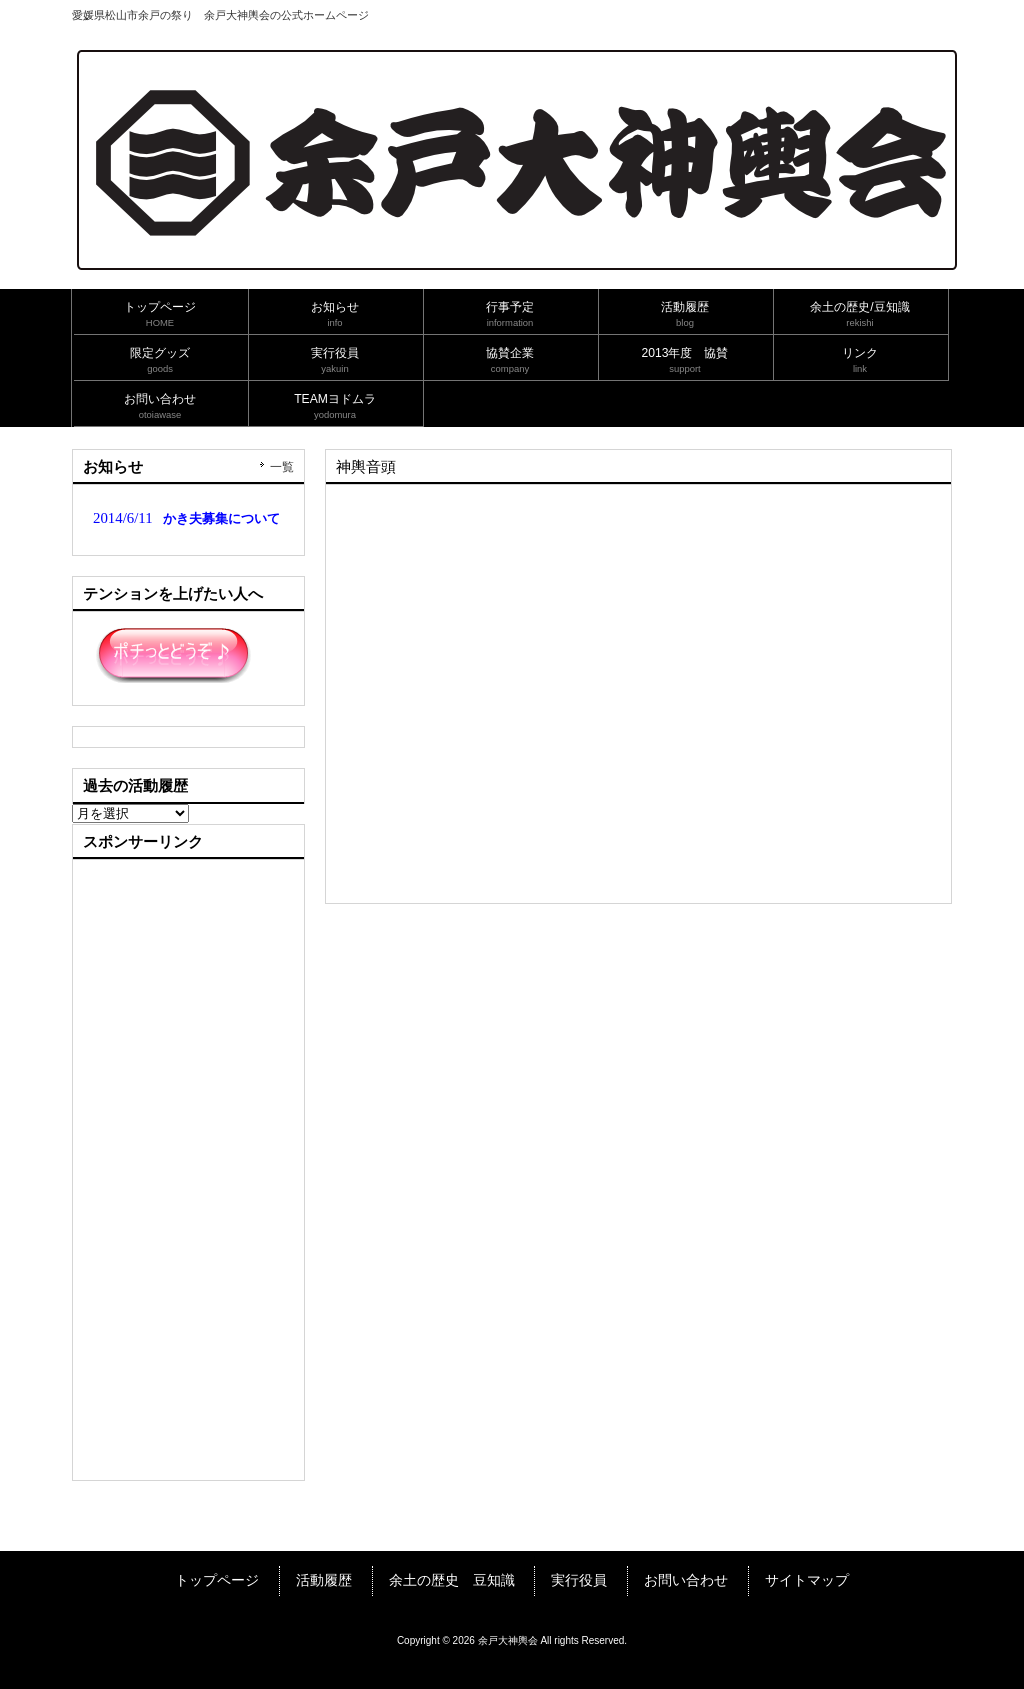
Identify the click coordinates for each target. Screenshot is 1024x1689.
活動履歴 (324, 1580)
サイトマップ (807, 1580)
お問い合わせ (686, 1580)
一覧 (282, 467)
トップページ (217, 1580)
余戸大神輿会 (508, 1640)
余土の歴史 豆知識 (452, 1580)
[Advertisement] (192, 1170)
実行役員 (579, 1580)
